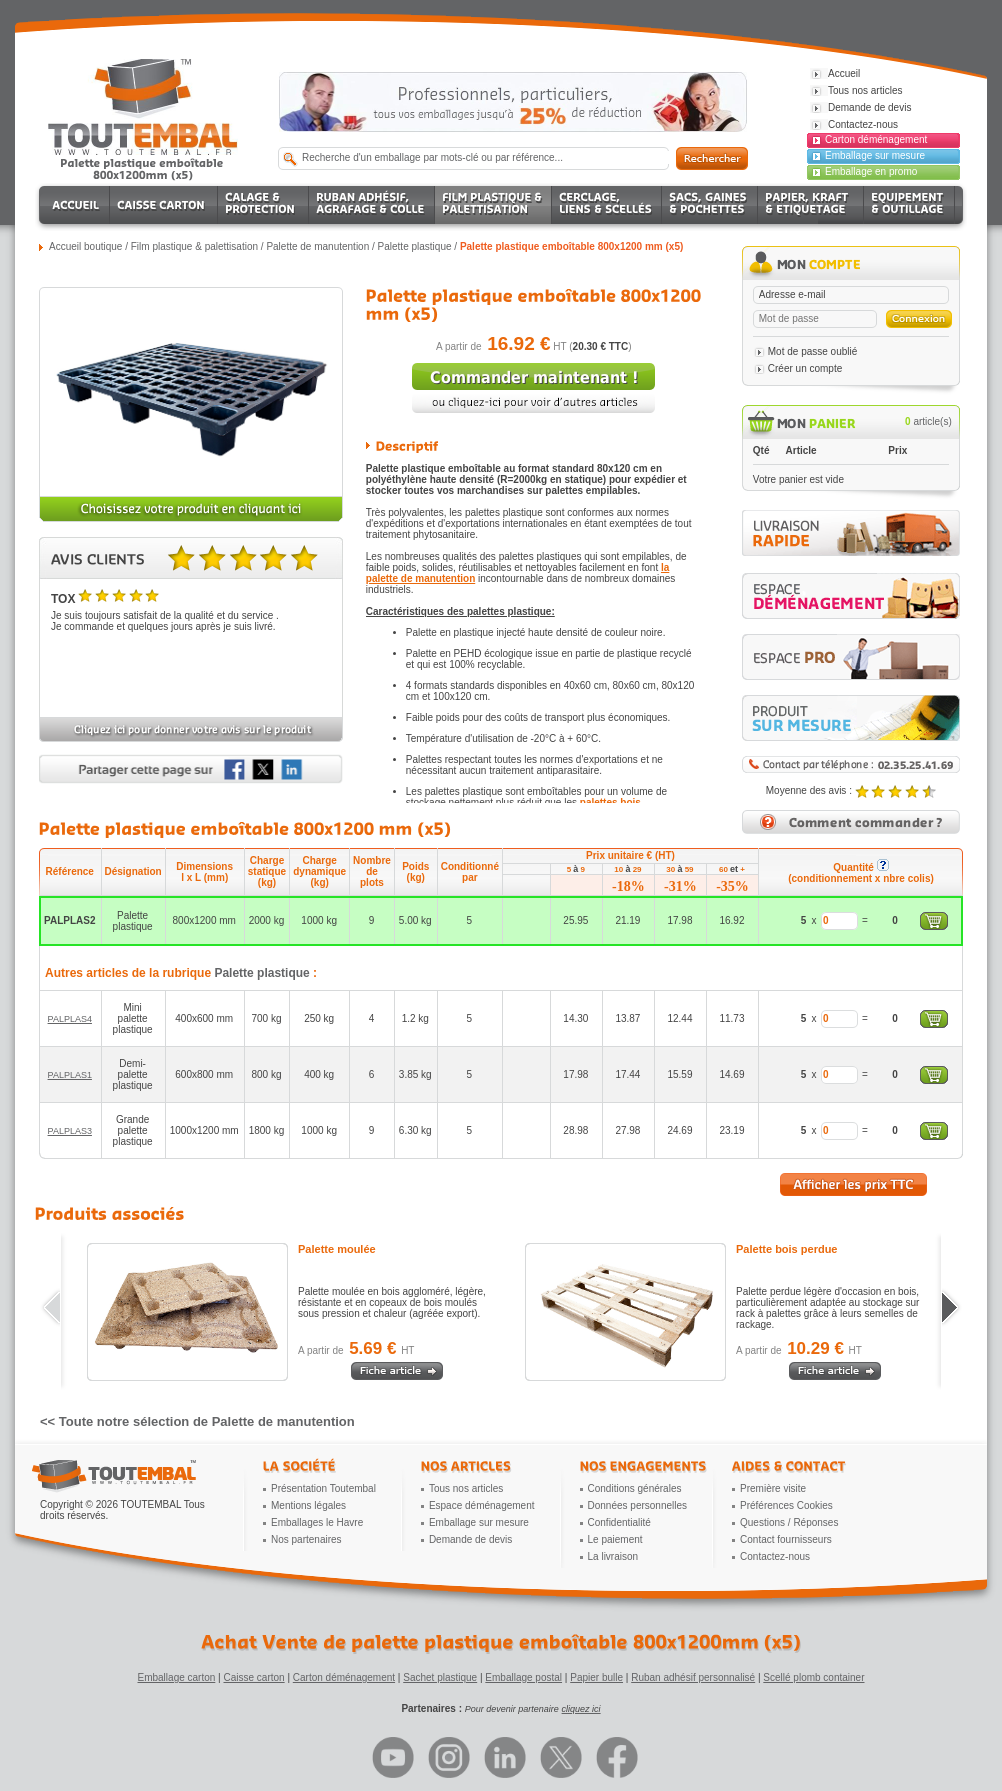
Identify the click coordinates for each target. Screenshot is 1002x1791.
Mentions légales (308, 1505)
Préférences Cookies (786, 1505)
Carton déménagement (876, 139)
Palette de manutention (317, 246)
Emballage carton (177, 1677)
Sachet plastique (440, 1677)
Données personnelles (638, 1505)
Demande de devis (470, 1539)
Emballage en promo (871, 171)
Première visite (773, 1488)
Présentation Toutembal (323, 1488)
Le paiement (615, 1539)
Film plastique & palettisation (194, 246)
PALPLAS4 (70, 1019)
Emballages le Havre (317, 1522)
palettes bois (610, 802)
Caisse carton (253, 1677)
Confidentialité (619, 1522)
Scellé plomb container (813, 1677)
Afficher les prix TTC (853, 1184)
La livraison (613, 1556)
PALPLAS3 (70, 1131)
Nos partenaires (306, 1539)
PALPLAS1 (70, 1075)
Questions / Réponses (789, 1522)
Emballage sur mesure (875, 155)
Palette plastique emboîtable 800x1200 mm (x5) (571, 246)
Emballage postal (523, 1677)
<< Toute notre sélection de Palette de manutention (197, 1421)
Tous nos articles (466, 1488)
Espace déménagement (482, 1505)
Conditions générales (635, 1488)
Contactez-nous (775, 1556)
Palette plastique (415, 246)
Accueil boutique (85, 246)
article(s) (928, 421)
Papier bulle (596, 1677)
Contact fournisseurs (786, 1539)
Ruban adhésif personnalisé (693, 1677)
